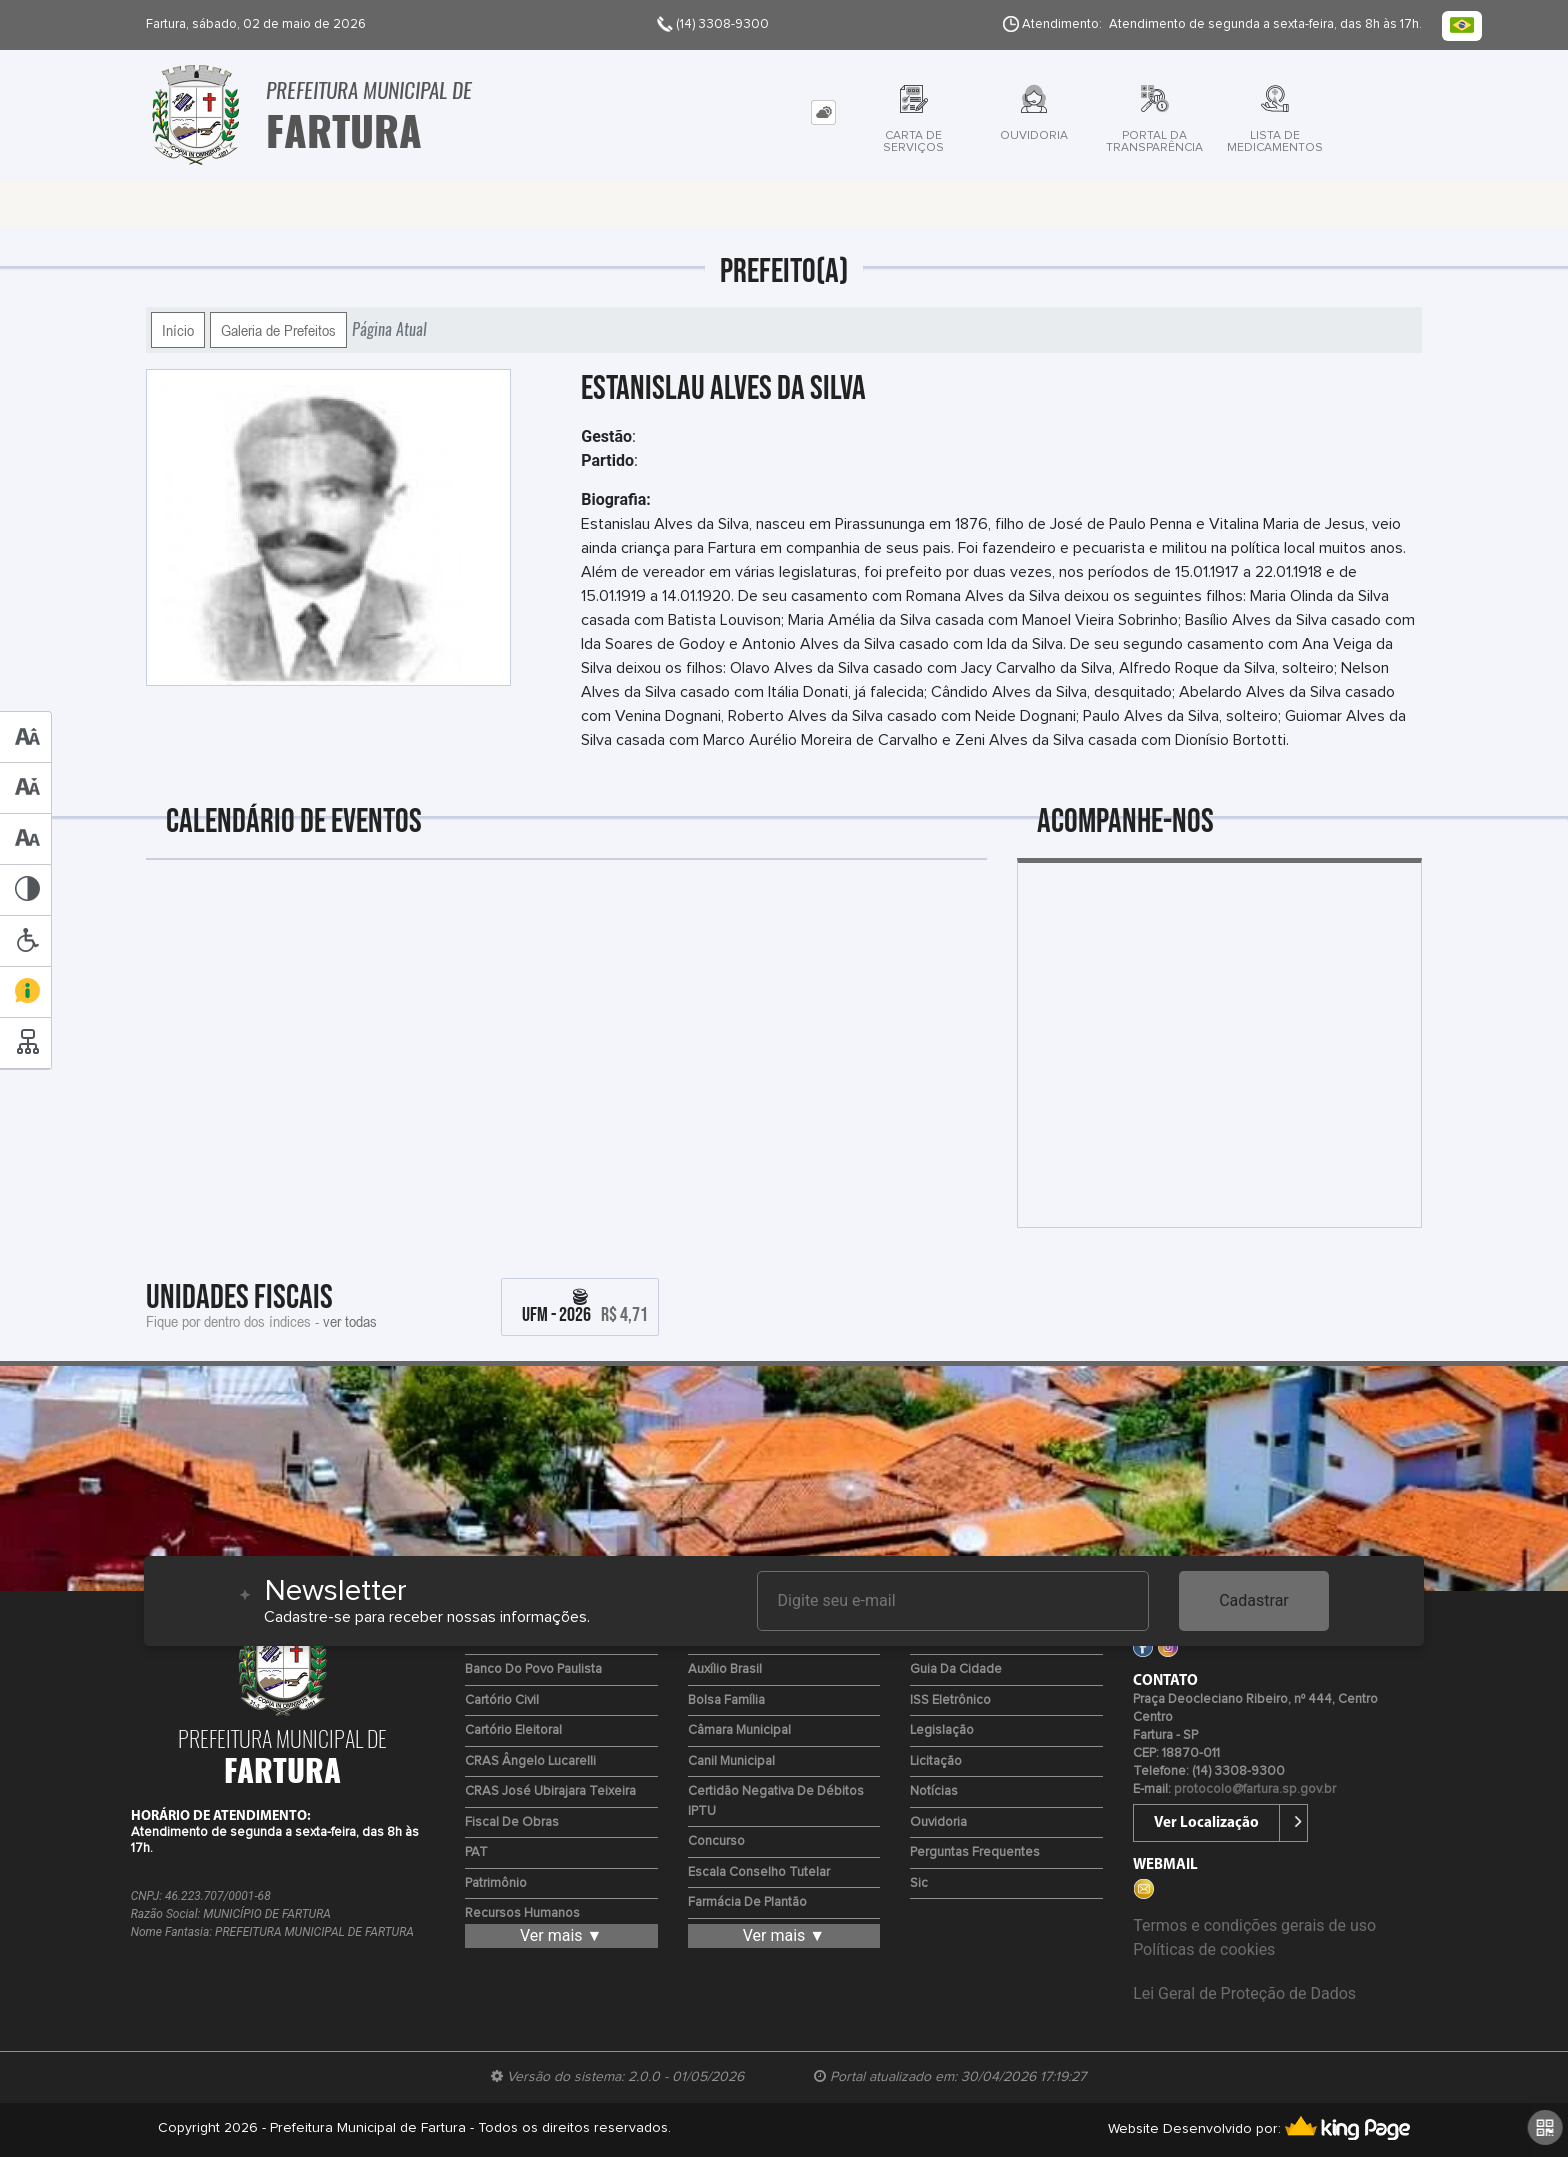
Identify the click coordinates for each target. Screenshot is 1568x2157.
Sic (919, 1883)
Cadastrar (1254, 1600)
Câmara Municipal (739, 1730)
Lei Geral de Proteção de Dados (1244, 1993)
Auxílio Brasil (725, 1669)
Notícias (934, 1791)
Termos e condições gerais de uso (1254, 1925)
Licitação (936, 1761)
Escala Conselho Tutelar (759, 1872)
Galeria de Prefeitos (278, 330)
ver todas (350, 1321)
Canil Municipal (731, 1761)
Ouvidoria (938, 1822)
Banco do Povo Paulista (533, 1669)
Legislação (942, 1730)
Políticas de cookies (1204, 1949)
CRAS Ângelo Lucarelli (530, 1761)
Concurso (716, 1841)
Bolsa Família (726, 1700)
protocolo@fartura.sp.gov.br (1255, 1789)
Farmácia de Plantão (747, 1902)
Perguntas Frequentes (975, 1852)
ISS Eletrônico (950, 1700)
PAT (476, 1852)
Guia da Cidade (956, 1669)
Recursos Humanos (522, 1913)
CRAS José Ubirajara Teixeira (550, 1791)
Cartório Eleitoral (513, 1730)
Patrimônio (496, 1883)
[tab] (823, 112)
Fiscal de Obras (512, 1822)
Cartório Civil (502, 1700)
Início (178, 330)
